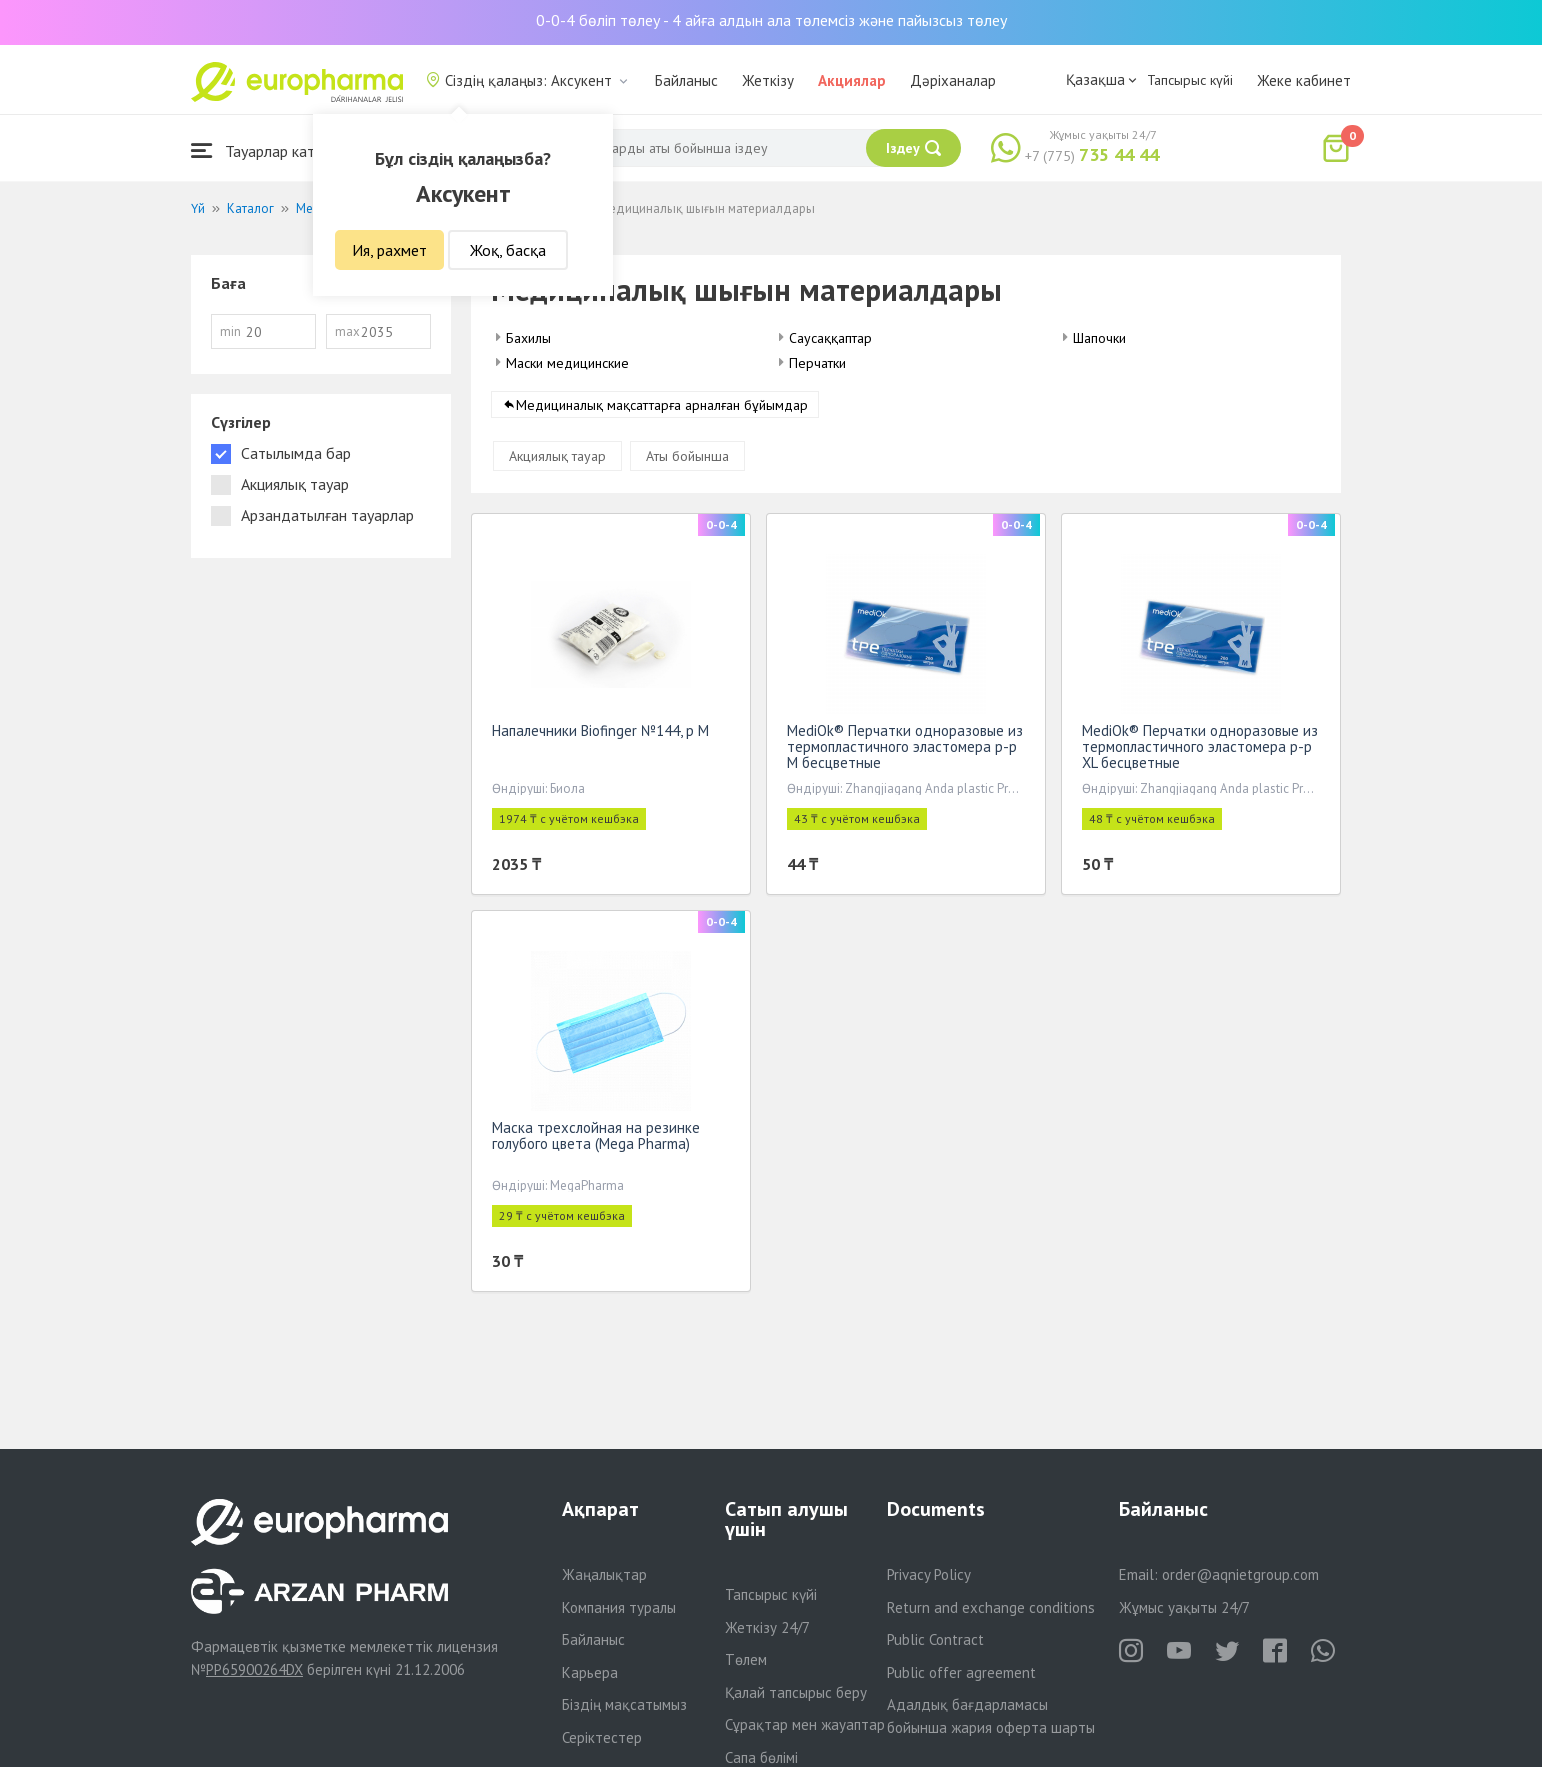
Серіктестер (602, 1737)
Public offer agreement (961, 1672)
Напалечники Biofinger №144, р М (600, 734)
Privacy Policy (929, 1574)
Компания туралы (619, 1607)
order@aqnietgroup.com (1240, 1574)
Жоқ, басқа (508, 250)
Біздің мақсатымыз (624, 1704)
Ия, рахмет (389, 250)
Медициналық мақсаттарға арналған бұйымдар (662, 409)
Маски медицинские (567, 363)
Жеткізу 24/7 (767, 1627)
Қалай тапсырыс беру (796, 1692)
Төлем (746, 1659)
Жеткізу (768, 80)
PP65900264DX (254, 1669)
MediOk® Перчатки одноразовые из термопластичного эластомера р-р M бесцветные (905, 750)
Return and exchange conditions (991, 1607)
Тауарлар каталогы (273, 150)
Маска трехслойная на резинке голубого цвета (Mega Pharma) (596, 1139)
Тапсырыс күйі (1190, 80)
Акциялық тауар (557, 460)
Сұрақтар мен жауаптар (805, 1724)
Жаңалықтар (604, 1574)
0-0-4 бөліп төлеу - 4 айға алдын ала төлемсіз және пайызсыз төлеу (771, 20)
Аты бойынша (687, 460)
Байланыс (686, 80)
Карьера (590, 1672)
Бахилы (528, 338)
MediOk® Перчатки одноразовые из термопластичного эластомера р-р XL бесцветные (1200, 750)
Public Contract (935, 1639)
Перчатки (817, 363)
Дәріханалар (953, 80)
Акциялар (852, 80)
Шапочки (1099, 338)
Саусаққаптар (830, 338)
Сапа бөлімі (761, 1757)
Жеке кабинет (1304, 80)
